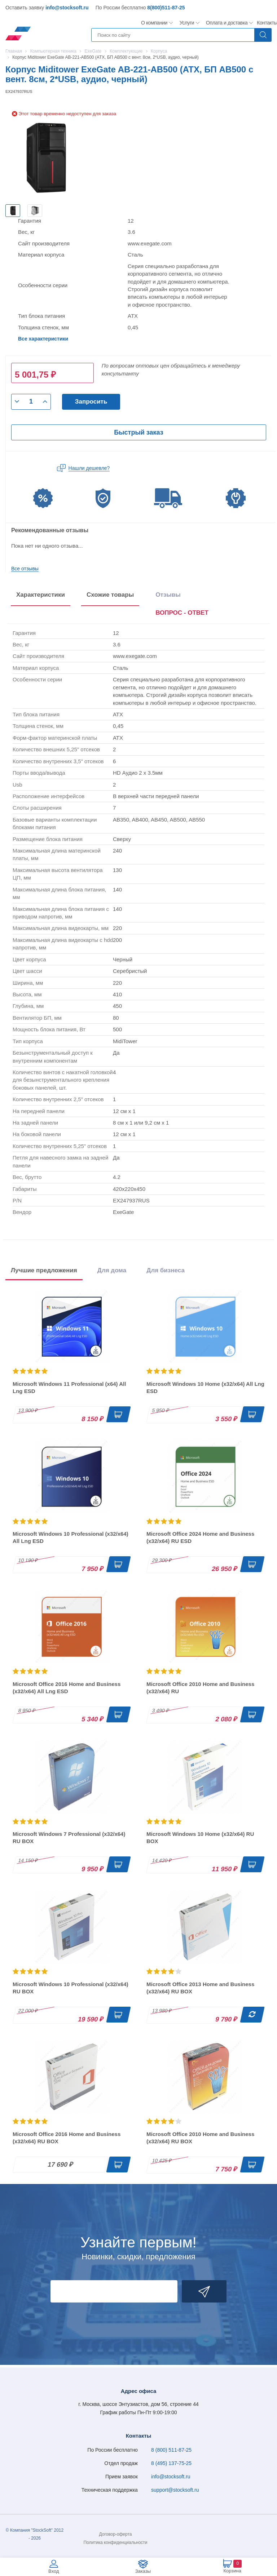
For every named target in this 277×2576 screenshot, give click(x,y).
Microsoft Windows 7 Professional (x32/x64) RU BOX (69, 1837)
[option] (13, 210)
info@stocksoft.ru (66, 7)
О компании (154, 23)
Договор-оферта (115, 2534)
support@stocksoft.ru (175, 2490)
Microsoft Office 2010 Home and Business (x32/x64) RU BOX (200, 2137)
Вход (53, 2571)
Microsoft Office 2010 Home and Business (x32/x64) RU (200, 1687)
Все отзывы (25, 568)
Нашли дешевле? (89, 468)
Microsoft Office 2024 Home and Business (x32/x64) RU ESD (200, 1537)
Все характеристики (43, 339)
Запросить (91, 401)
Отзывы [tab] (168, 594)
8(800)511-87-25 (166, 7)
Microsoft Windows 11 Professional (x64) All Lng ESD (69, 1387)
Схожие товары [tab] (110, 594)
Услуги (187, 23)
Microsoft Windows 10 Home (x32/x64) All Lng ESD (205, 1387)
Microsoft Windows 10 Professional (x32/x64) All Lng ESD (70, 1537)
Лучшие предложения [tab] (44, 1270)
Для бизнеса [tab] (165, 1270)
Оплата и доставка (225, 23)
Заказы (143, 2571)
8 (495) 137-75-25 (171, 2463)
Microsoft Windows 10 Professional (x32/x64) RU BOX (70, 1987)
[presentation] (182, 614)
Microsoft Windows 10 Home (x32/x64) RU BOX (200, 1837)
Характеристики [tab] (40, 594)
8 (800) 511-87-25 (171, 2450)
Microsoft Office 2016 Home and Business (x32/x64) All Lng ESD (66, 1687)
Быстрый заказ (138, 432)
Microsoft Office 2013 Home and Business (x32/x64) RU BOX (200, 1987)
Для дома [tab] (111, 1270)
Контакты (267, 23)
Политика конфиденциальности (115, 2542)
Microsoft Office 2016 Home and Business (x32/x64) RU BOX (66, 2137)
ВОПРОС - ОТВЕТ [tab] (181, 612)
